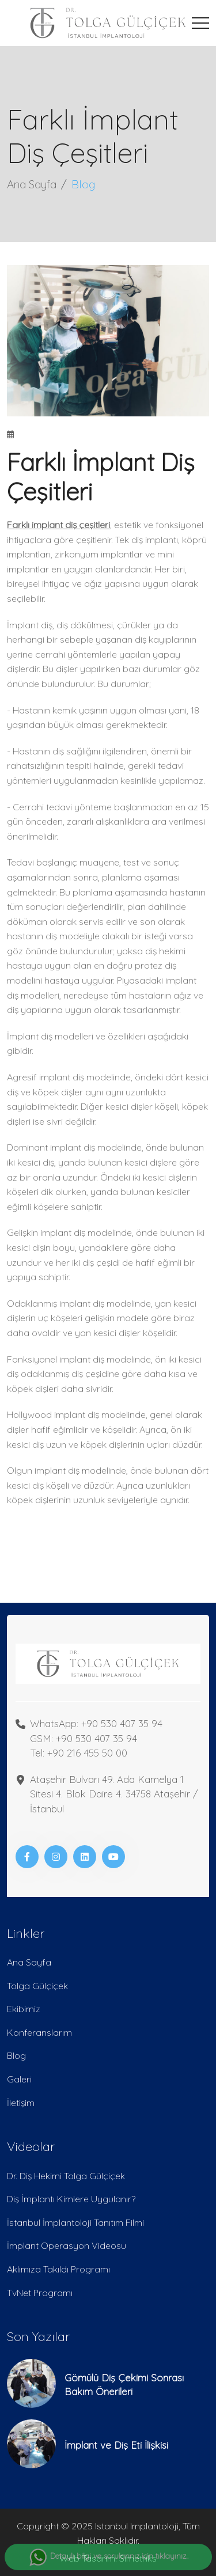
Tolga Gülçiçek (37, 1985)
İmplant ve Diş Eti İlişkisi (116, 2445)
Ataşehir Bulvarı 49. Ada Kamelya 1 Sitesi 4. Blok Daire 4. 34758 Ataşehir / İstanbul (114, 1794)
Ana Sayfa (31, 184)
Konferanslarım (39, 2032)
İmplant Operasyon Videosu (66, 2245)
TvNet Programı (40, 2292)
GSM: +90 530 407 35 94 (83, 1738)
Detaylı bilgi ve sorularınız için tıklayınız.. (108, 2557)
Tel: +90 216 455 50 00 (78, 1753)
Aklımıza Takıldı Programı (58, 2269)
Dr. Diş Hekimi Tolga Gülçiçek (66, 2176)
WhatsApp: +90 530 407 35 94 (96, 1723)
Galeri (19, 2079)
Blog (16, 2055)
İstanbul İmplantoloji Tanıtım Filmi (75, 2222)
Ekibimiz (23, 2008)
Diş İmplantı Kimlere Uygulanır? (71, 2199)
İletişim (21, 2102)
